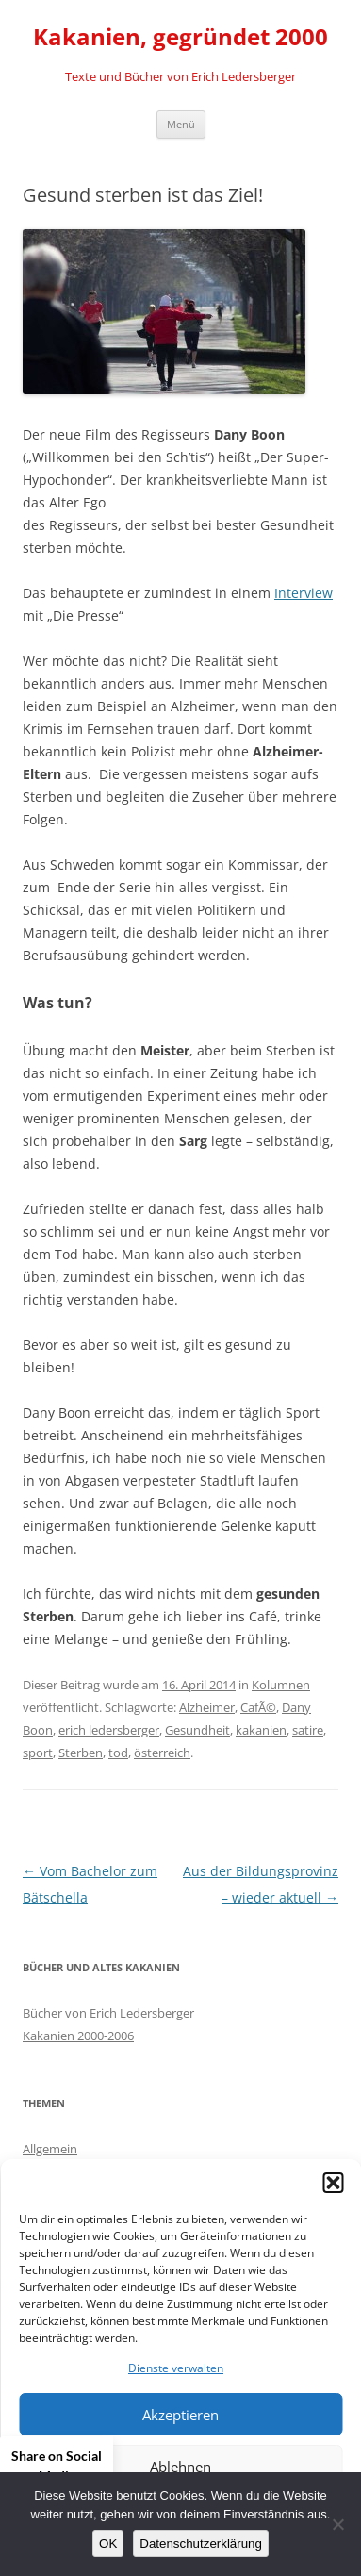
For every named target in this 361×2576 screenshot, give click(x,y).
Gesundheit (197, 1729)
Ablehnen (180, 2466)
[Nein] (337, 2524)
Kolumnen (281, 1684)
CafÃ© (258, 1707)
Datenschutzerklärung (200, 2543)
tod (118, 1752)
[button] (332, 2182)
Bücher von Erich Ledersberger (108, 2012)
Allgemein (50, 2148)
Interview (303, 593)
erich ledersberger (108, 1729)
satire (307, 1729)
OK (108, 2543)
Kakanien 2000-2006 (78, 2035)
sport (38, 1752)
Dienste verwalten (175, 2368)
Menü (181, 124)
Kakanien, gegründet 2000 (180, 37)
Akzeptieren (180, 2414)
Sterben (80, 1752)
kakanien (261, 1729)
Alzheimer (207, 1707)
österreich (162, 1752)
